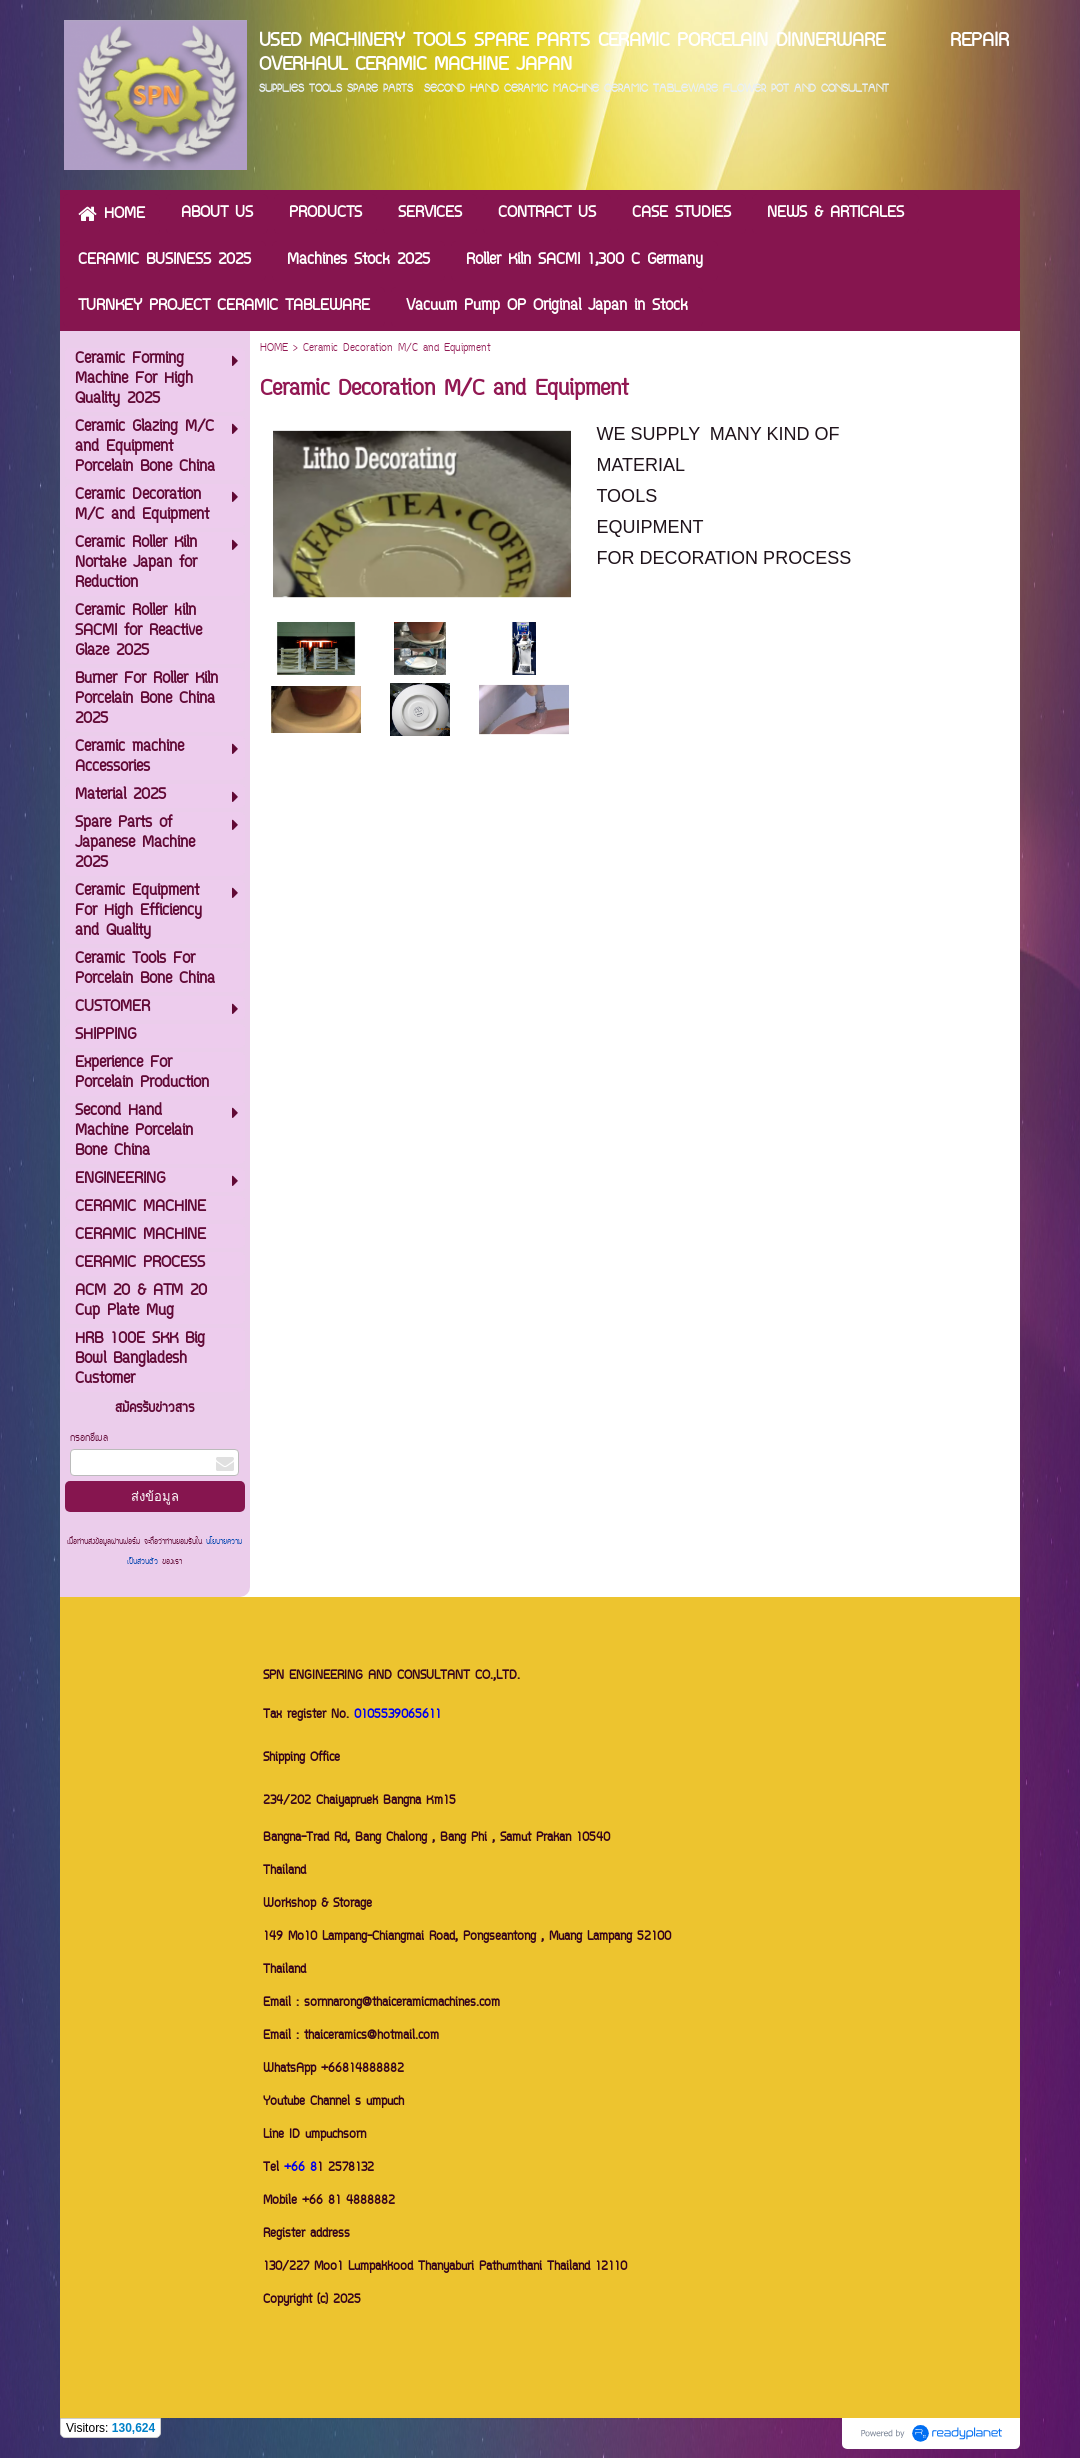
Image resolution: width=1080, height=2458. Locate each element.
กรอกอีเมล (89, 1438)
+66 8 (300, 2168)
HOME (274, 348)
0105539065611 (397, 1715)
